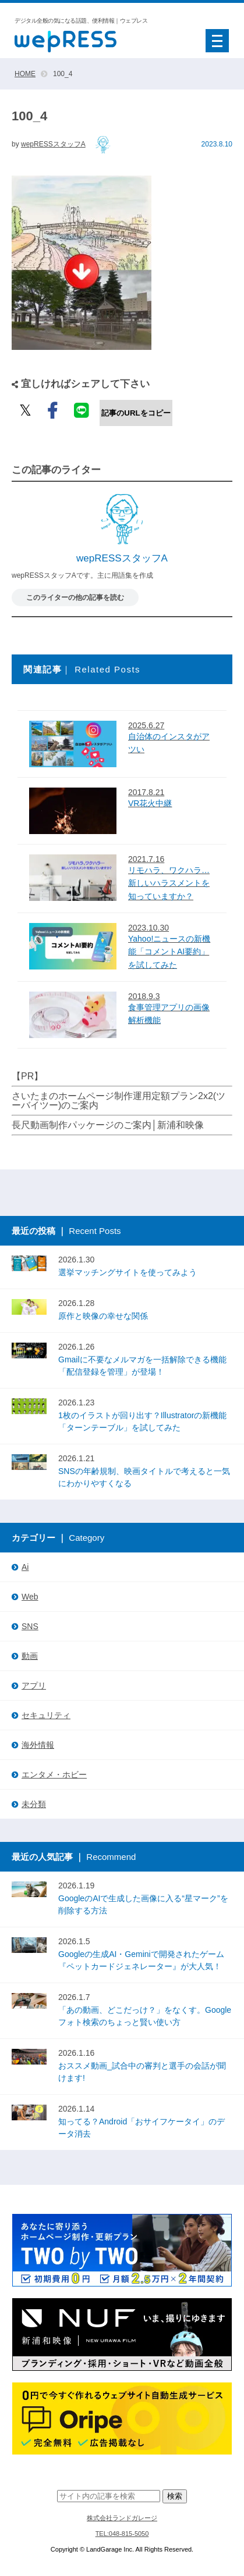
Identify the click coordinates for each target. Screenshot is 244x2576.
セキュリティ (46, 1715)
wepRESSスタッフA (53, 144)
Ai (25, 1567)
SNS (30, 1626)
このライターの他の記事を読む (75, 597)
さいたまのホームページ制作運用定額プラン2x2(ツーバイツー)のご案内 (118, 1100)
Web (30, 1596)
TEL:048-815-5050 (122, 2533)
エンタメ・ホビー (54, 1774)
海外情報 (38, 1744)
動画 (30, 1656)
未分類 (34, 1804)
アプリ (34, 1685)
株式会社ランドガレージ (122, 2517)
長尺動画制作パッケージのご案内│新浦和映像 (108, 1125)
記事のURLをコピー (135, 413)
